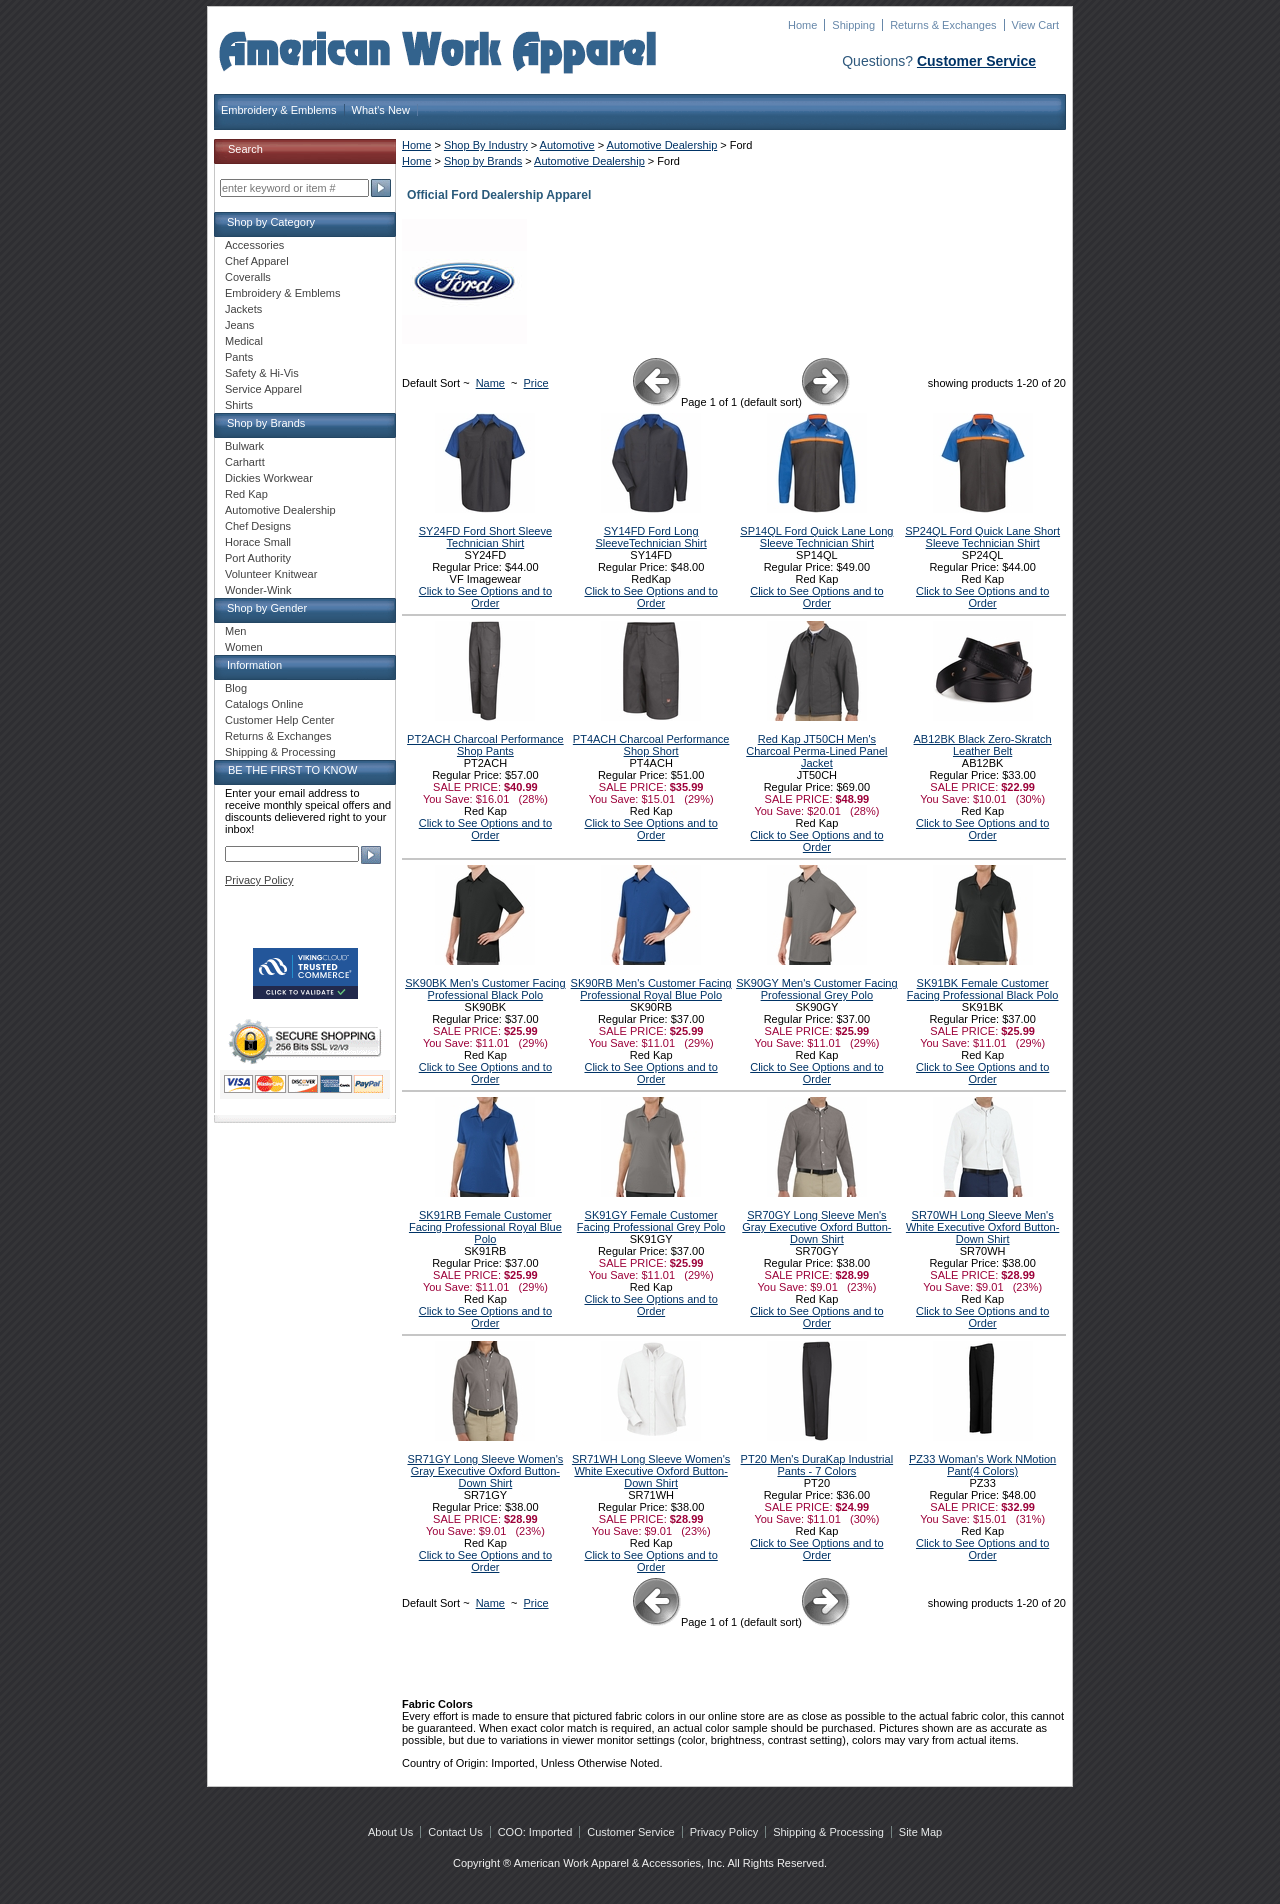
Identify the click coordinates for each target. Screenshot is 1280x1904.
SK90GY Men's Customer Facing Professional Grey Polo (816, 989)
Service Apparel (263, 389)
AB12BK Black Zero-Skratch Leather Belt (983, 745)
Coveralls (248, 277)
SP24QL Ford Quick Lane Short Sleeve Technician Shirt (982, 537)
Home (802, 25)
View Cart (1035, 25)
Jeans (239, 325)
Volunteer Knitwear (271, 574)
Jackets (243, 309)
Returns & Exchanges (943, 25)
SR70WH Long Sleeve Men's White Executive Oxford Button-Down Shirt (982, 1227)
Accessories (254, 245)
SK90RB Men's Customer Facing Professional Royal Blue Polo (651, 989)
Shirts (239, 405)
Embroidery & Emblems (279, 110)
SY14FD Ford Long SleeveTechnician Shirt (650, 537)
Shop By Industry (486, 145)
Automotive (567, 145)
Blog (236, 688)
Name (490, 383)
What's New (381, 110)
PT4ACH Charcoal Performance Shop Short (651, 745)
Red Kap (246, 494)
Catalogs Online (264, 704)
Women (244, 647)
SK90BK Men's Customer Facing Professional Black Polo (485, 989)
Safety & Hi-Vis (262, 373)
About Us (390, 1832)
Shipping (853, 25)
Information (254, 665)
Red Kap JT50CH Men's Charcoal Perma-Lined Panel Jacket (816, 751)
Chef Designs (258, 526)
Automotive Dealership (662, 145)
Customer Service (976, 61)
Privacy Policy (259, 880)
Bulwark (244, 446)
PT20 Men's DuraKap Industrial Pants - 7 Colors (817, 1465)
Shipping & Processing (280, 752)
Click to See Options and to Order (485, 597)
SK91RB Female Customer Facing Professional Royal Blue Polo (485, 1227)
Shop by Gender (267, 608)
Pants (239, 357)
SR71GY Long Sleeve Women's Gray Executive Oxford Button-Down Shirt (485, 1471)
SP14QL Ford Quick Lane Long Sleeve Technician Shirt (816, 537)
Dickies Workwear (269, 478)
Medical (244, 341)
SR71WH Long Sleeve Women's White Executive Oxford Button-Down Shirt (651, 1471)
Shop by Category (271, 222)
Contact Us (455, 1832)
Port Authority (258, 558)
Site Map (920, 1832)
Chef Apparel (257, 261)
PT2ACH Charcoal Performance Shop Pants (485, 745)
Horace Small (258, 542)
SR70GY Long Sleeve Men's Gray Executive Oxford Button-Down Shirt (816, 1227)
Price (536, 383)
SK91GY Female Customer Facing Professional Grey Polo (651, 1221)
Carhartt (245, 462)
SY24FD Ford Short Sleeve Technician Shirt (485, 537)
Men (235, 631)
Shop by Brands (483, 161)
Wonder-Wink (258, 590)
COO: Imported (535, 1832)
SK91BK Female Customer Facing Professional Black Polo (983, 989)
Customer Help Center (279, 720)
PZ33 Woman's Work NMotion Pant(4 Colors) (982, 1465)
